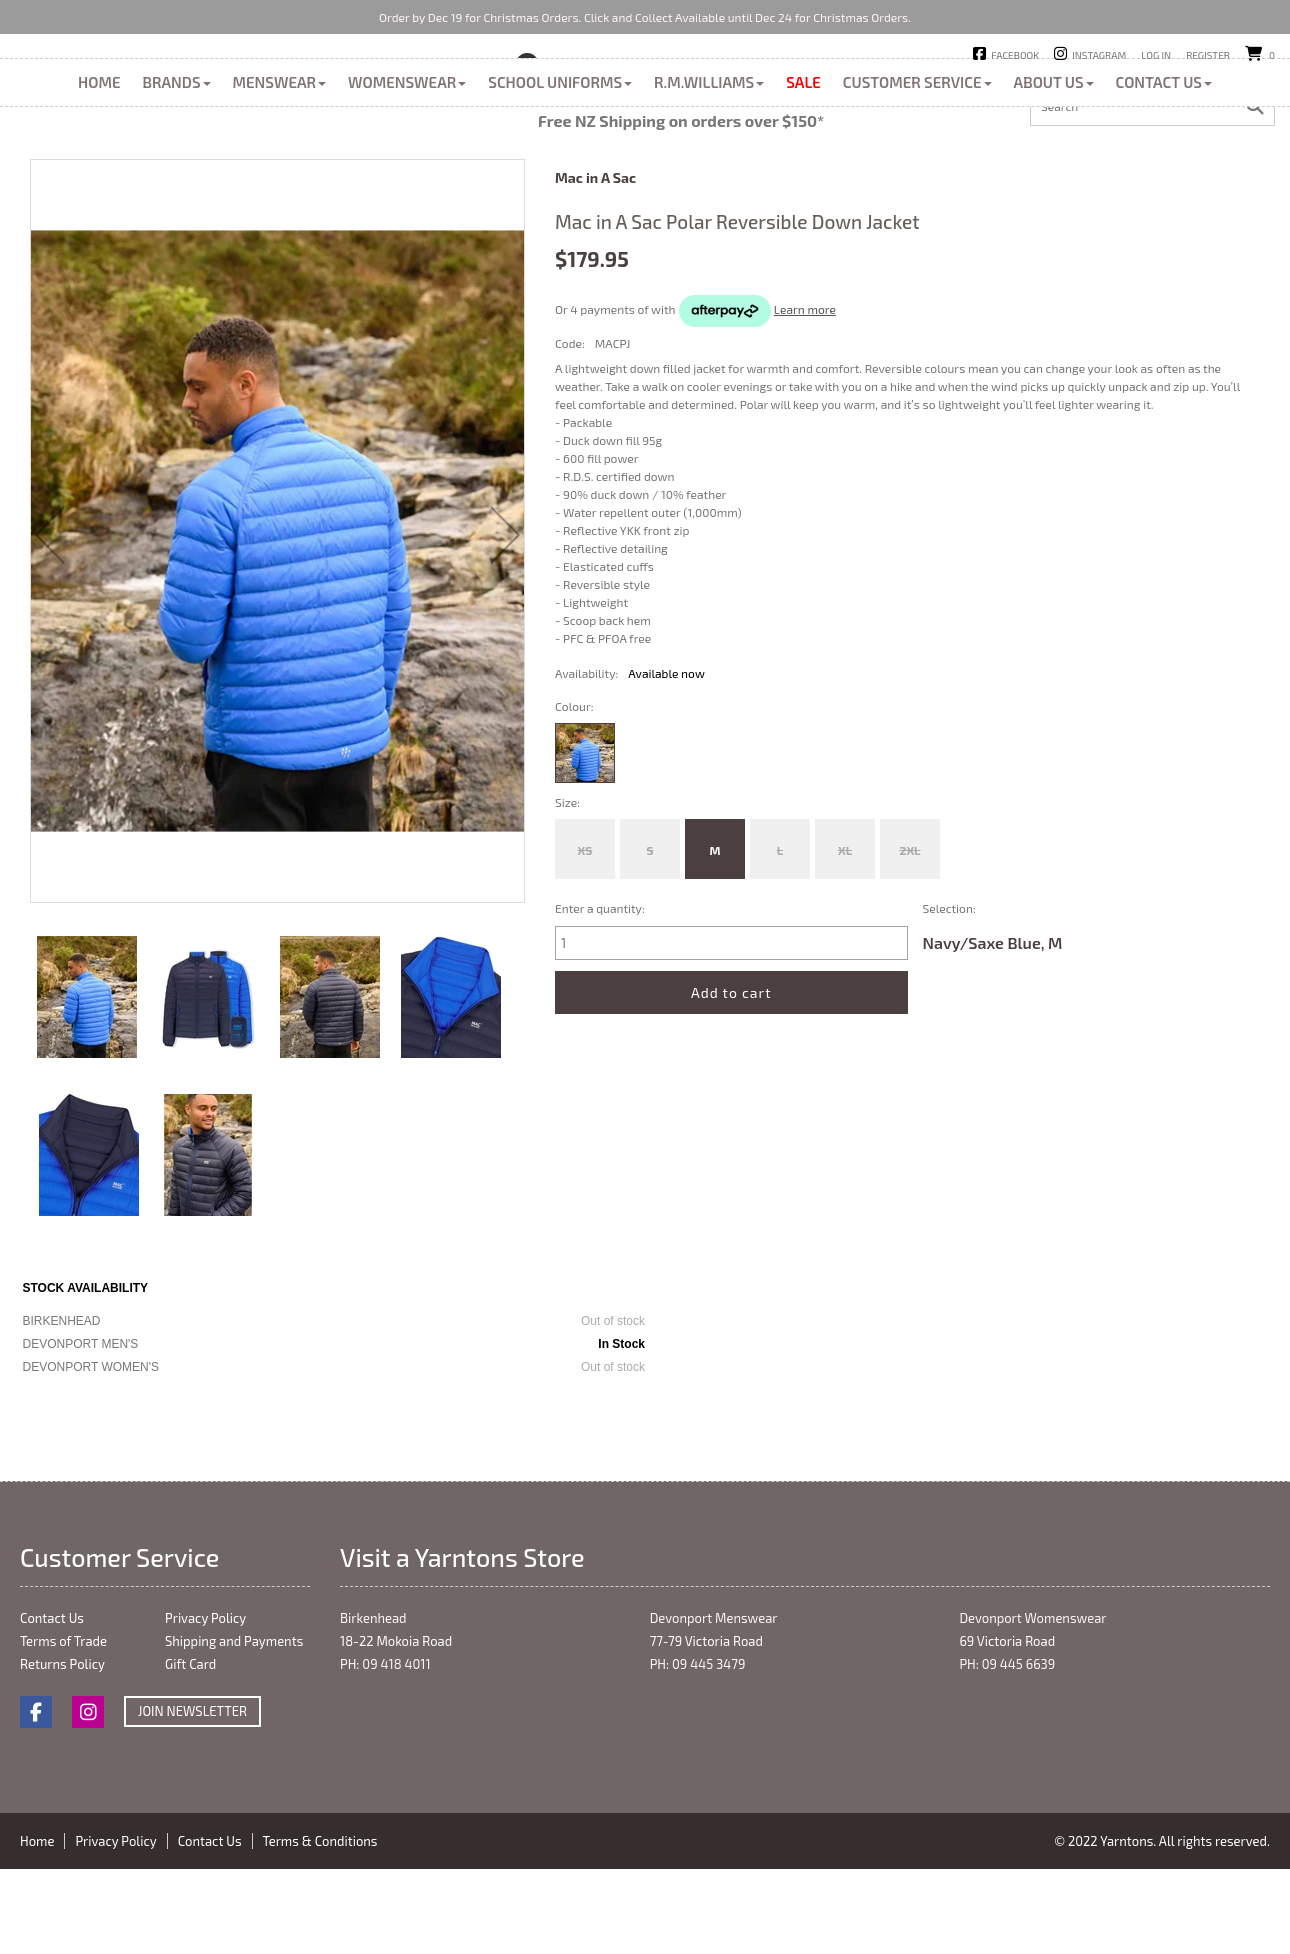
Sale (803, 172)
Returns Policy (62, 1754)
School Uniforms (560, 172)
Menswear (280, 172)
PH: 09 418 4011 (385, 1754)
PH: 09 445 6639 (1007, 1754)
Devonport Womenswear (1032, 1708)
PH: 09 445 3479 (698, 1754)
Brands (176, 172)
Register (1208, 55)
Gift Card (190, 1754)
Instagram (1099, 55)
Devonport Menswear (714, 1708)
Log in (1156, 55)
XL (845, 940)
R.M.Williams (709, 172)
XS (585, 940)
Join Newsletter (192, 1801)
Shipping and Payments (234, 1731)
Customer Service (917, 172)
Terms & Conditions (320, 1931)
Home (99, 172)
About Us (1054, 172)
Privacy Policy (205, 1708)
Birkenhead (587, 89)
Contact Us (1164, 172)
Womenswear (407, 172)
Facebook (1015, 55)
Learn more (805, 399)
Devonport (687, 89)
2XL (909, 940)
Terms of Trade (63, 1731)
